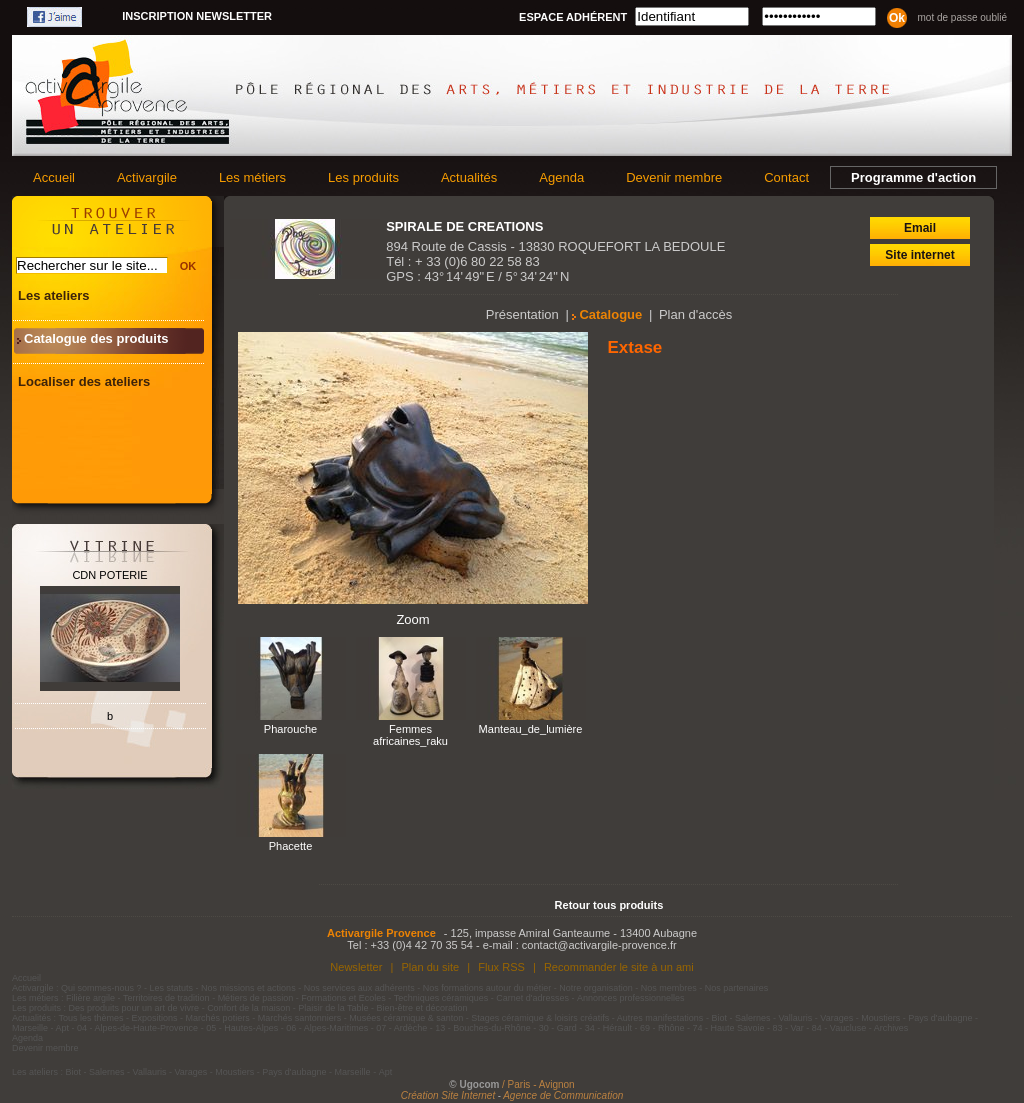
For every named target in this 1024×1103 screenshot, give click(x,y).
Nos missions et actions (248, 988)
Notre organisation (596, 988)
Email (920, 228)
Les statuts (172, 988)
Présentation (522, 314)
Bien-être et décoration (422, 1008)
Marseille (30, 1028)
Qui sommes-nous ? (101, 988)
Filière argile (90, 998)
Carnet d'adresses (532, 998)
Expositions (155, 1018)
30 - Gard (558, 1028)
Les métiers (252, 177)
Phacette (291, 846)
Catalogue (610, 314)
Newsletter (356, 967)
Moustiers (880, 1018)
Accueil (54, 177)
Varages (836, 1018)
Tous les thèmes (91, 1018)
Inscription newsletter (197, 16)
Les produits (363, 177)
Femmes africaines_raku (410, 735)
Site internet (919, 255)
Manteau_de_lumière (531, 729)
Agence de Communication (563, 1095)
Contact (786, 177)
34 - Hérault (608, 1028)
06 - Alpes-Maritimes (327, 1028)
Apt (63, 1028)
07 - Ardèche (401, 1028)
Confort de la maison (248, 1008)
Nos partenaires (737, 988)
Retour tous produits (609, 905)
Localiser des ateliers (84, 381)
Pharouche (290, 729)
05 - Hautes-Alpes (242, 1028)
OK (188, 266)
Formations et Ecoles (343, 998)
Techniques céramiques (441, 998)
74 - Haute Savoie (728, 1028)
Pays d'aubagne (940, 1018)
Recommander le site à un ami (619, 967)
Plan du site (430, 967)
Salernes (753, 1018)
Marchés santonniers (300, 1018)
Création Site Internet (448, 1095)
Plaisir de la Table (333, 1008)
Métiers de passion (257, 998)
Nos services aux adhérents (359, 988)
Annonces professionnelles (631, 998)
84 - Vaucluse (839, 1028)
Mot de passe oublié (962, 17)
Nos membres (669, 988)
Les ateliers (54, 295)
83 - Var (787, 1028)
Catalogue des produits (96, 338)
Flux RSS (501, 967)
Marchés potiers (218, 1018)
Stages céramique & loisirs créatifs (540, 1018)
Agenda (561, 177)
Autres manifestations (660, 1018)
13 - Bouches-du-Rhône (483, 1028)
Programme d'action (913, 177)
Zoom (412, 619)
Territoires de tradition (166, 998)
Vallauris (795, 1018)
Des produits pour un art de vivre (134, 1008)
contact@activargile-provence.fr (599, 945)
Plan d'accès (695, 314)
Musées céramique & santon (406, 1018)
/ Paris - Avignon (538, 1084)
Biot (719, 1018)
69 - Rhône (662, 1028)
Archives (891, 1028)
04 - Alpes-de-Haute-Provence (137, 1028)
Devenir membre (674, 177)
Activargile (147, 177)
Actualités (469, 177)
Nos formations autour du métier (487, 988)
